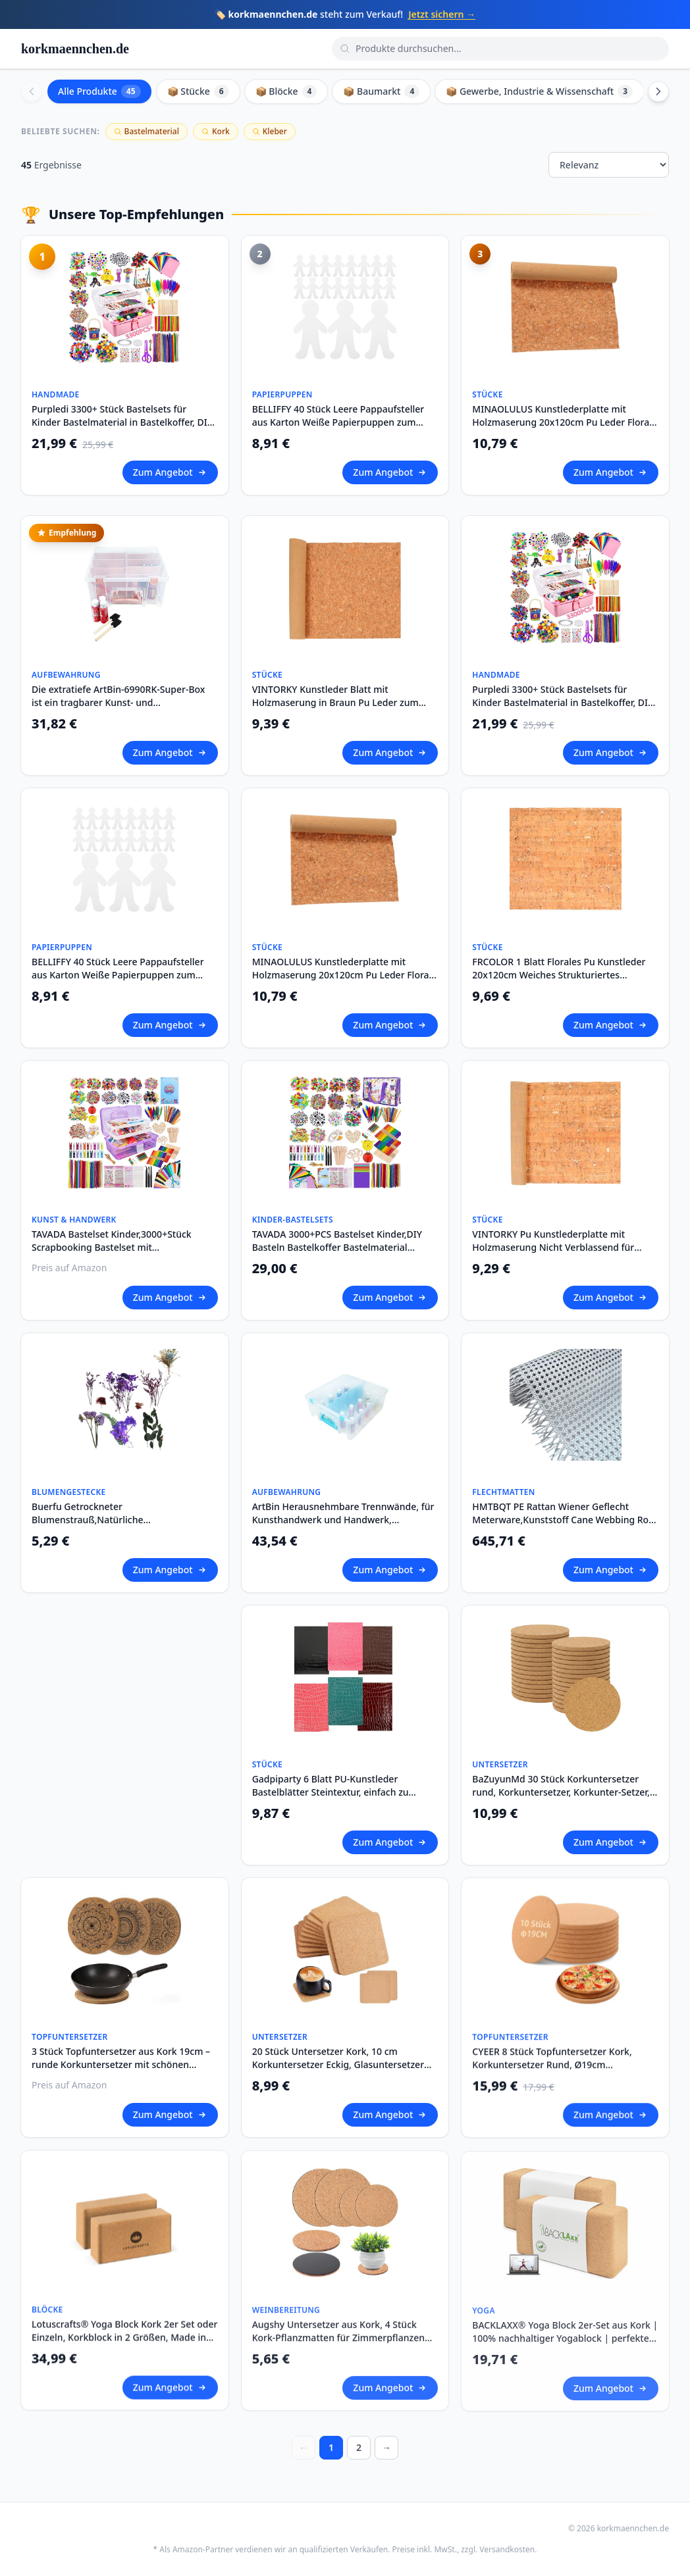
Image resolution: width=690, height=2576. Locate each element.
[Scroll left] (31, 91)
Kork (215, 131)
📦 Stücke (198, 91)
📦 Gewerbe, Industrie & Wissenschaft (539, 91)
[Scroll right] (658, 91)
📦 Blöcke (286, 91)
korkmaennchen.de (75, 48)
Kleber (269, 131)
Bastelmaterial (146, 131)
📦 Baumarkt (381, 91)
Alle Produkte (99, 91)
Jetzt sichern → (441, 14)
